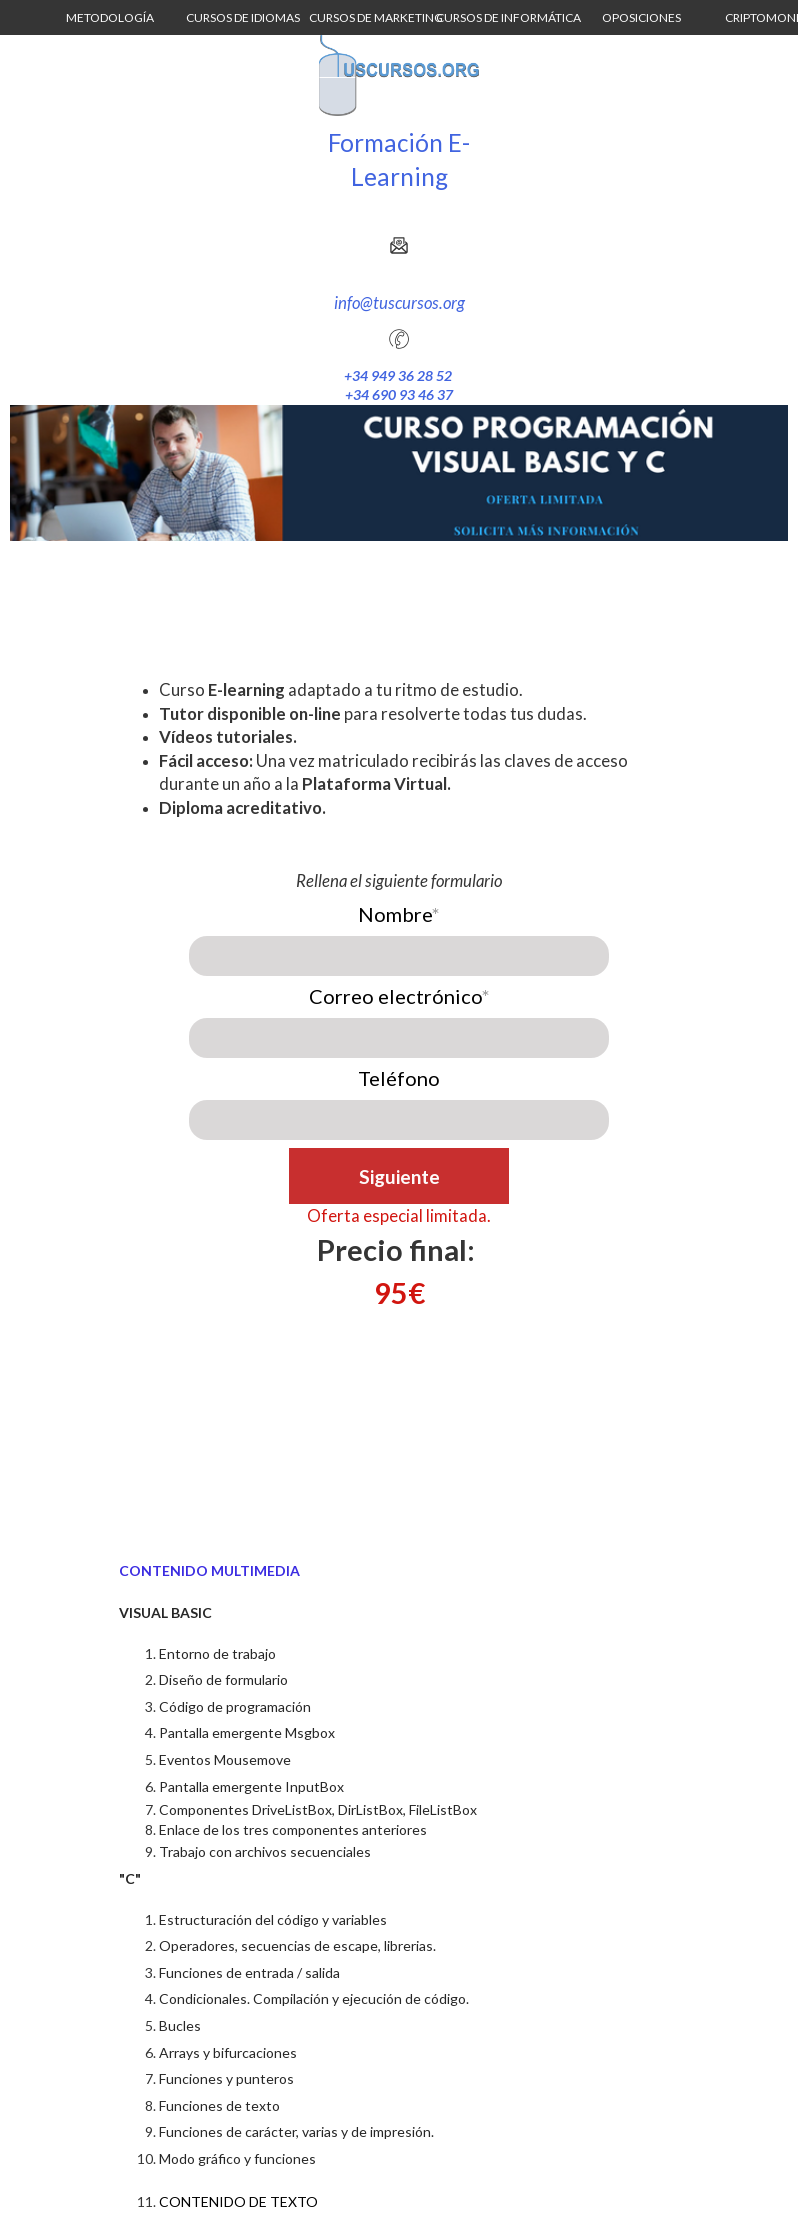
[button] (110, 17)
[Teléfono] (399, 1120)
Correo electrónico (399, 996)
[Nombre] (399, 956)
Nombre (399, 914)
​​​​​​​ (399, 1249)
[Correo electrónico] (399, 1038)
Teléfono (399, 1078)
